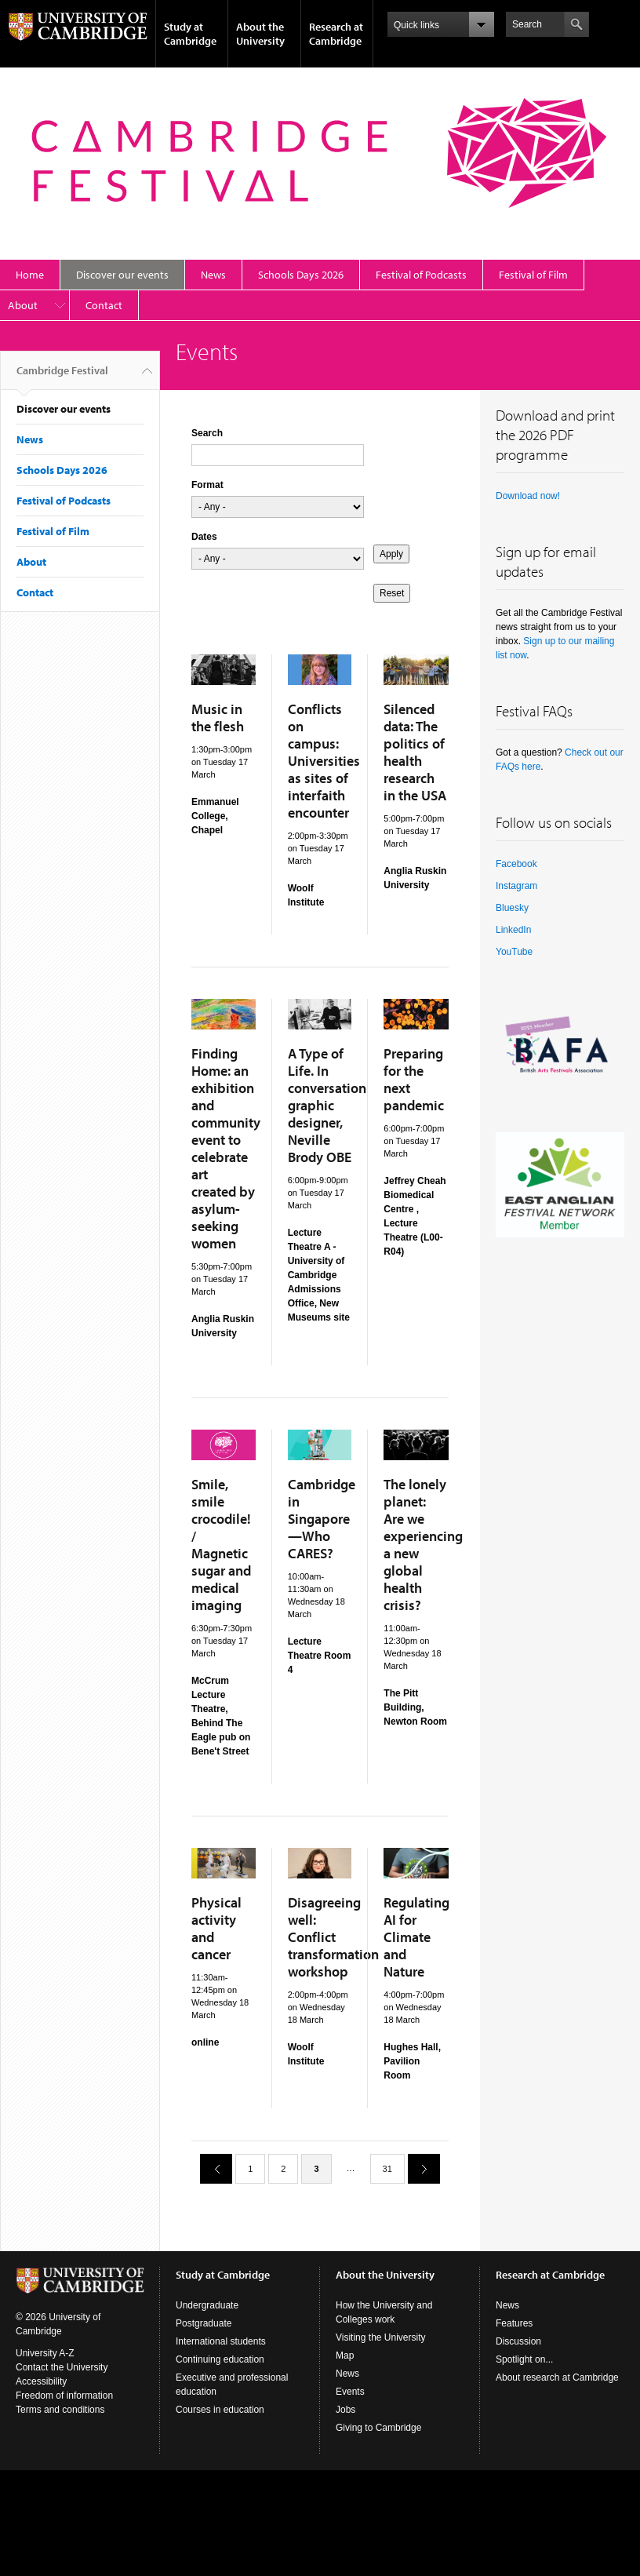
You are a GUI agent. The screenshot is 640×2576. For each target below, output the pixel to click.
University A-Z (45, 2353)
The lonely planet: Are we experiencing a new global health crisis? (423, 1544)
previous (210, 2168)
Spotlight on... (524, 2359)
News (213, 275)
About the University (260, 34)
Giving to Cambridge (378, 2427)
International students (221, 2341)
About (23, 305)
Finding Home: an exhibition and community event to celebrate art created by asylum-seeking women (225, 1148)
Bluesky (512, 907)
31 (387, 2168)
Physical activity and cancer (216, 1928)
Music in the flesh (217, 717)
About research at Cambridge (557, 2377)
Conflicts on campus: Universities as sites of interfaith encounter (324, 761)
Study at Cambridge (190, 34)
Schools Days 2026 (301, 275)
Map (345, 2355)
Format (207, 484)
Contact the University (61, 2367)
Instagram (516, 885)
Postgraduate (203, 2323)
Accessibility (41, 2381)
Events (350, 2391)
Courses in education (220, 2409)
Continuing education (220, 2359)
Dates (204, 536)
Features (514, 2323)
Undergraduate (207, 2305)
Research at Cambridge (336, 34)
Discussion (518, 2341)
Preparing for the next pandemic (414, 1079)
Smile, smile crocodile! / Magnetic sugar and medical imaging (221, 1544)
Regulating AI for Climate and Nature (416, 1936)
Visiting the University (381, 2337)
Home (30, 275)
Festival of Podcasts (421, 275)
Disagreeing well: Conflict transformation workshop (333, 1936)
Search (207, 433)
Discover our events (122, 275)
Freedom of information (64, 2395)
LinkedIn (513, 929)
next (418, 2168)
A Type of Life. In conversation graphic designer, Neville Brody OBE (327, 1105)
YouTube (514, 951)
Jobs (345, 2409)
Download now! (528, 495)
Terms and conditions (60, 2409)
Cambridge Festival (62, 376)
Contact (103, 305)
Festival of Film (533, 275)
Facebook (516, 863)
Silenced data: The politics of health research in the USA (415, 752)
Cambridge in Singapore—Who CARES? (321, 1518)
